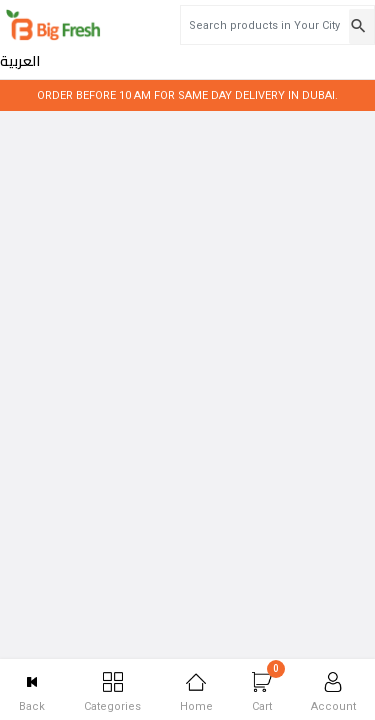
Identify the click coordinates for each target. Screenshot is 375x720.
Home (196, 692)
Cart (268, 686)
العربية (343, 26)
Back (32, 692)
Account (333, 692)
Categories (112, 692)
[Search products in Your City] (210, 25)
